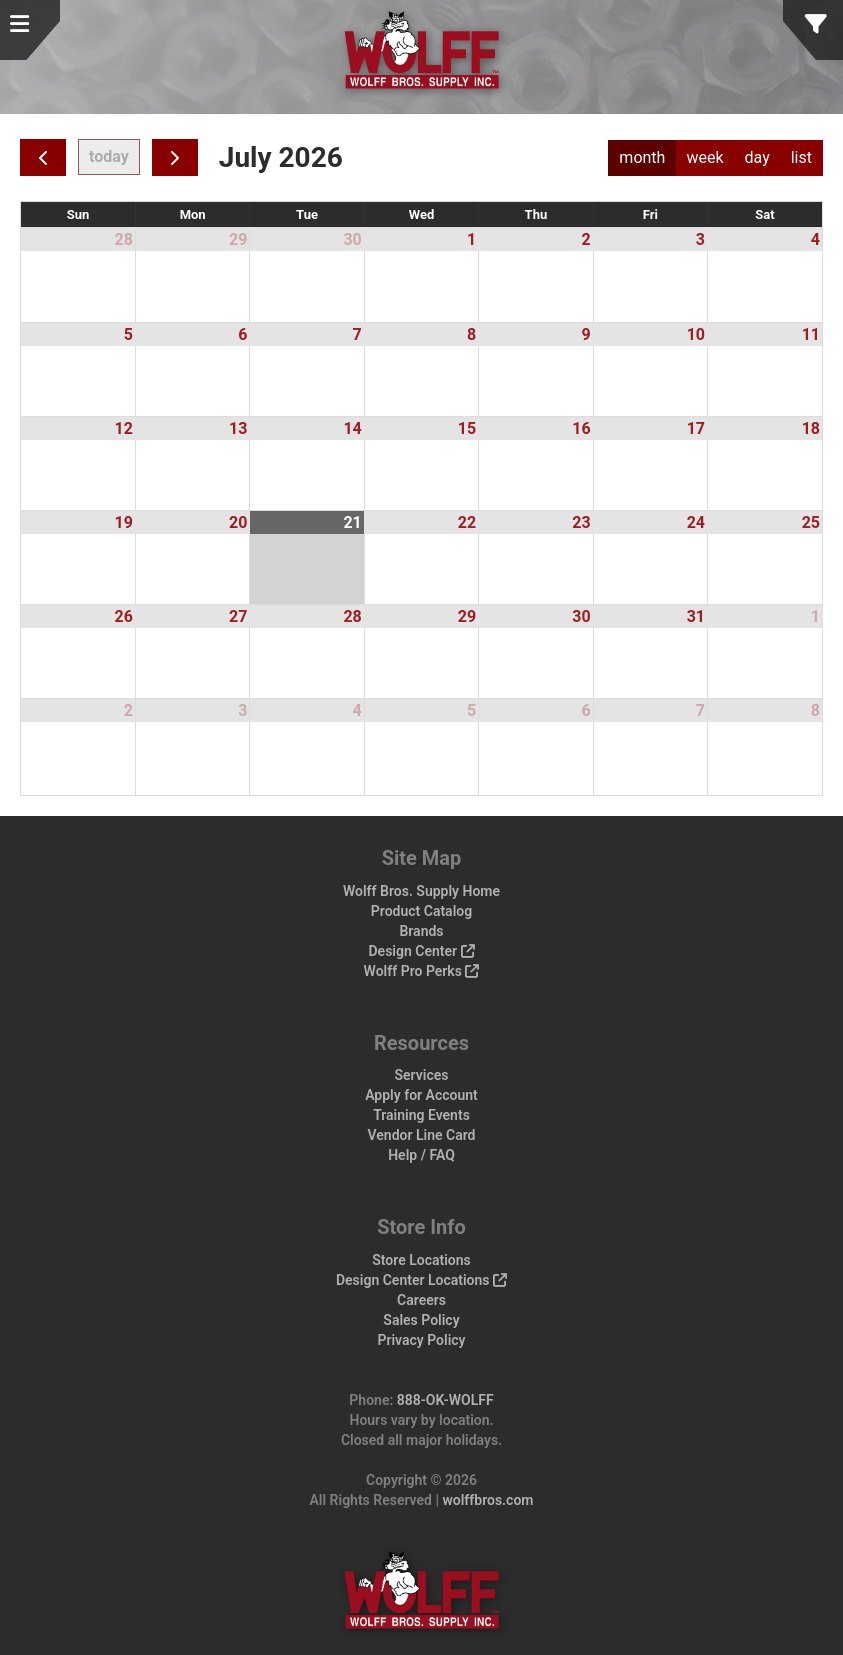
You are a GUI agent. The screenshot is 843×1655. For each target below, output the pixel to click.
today (109, 156)
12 (124, 428)
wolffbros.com (487, 1500)
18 (811, 428)
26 (124, 616)
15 (467, 428)
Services (422, 1075)
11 (811, 334)
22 (467, 522)
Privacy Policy (421, 1340)
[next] (175, 157)
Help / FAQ (421, 1155)
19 (124, 522)
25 (811, 522)
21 (352, 522)
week (704, 157)
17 (696, 428)
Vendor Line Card (422, 1135)
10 (696, 334)
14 (352, 428)
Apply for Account (421, 1095)
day (757, 157)
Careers (421, 1300)
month (642, 157)
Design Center (421, 951)
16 (581, 428)
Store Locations (421, 1260)
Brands (421, 931)
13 (238, 428)
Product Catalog (421, 911)
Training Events (421, 1115)
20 (238, 522)
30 (352, 239)
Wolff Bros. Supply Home (421, 891)
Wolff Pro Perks (422, 971)
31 (696, 616)
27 (238, 616)
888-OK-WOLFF (445, 1400)
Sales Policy (421, 1320)
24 (696, 522)
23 (581, 522)
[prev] (43, 157)
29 (238, 239)
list (801, 157)
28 (124, 239)
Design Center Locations (421, 1280)
